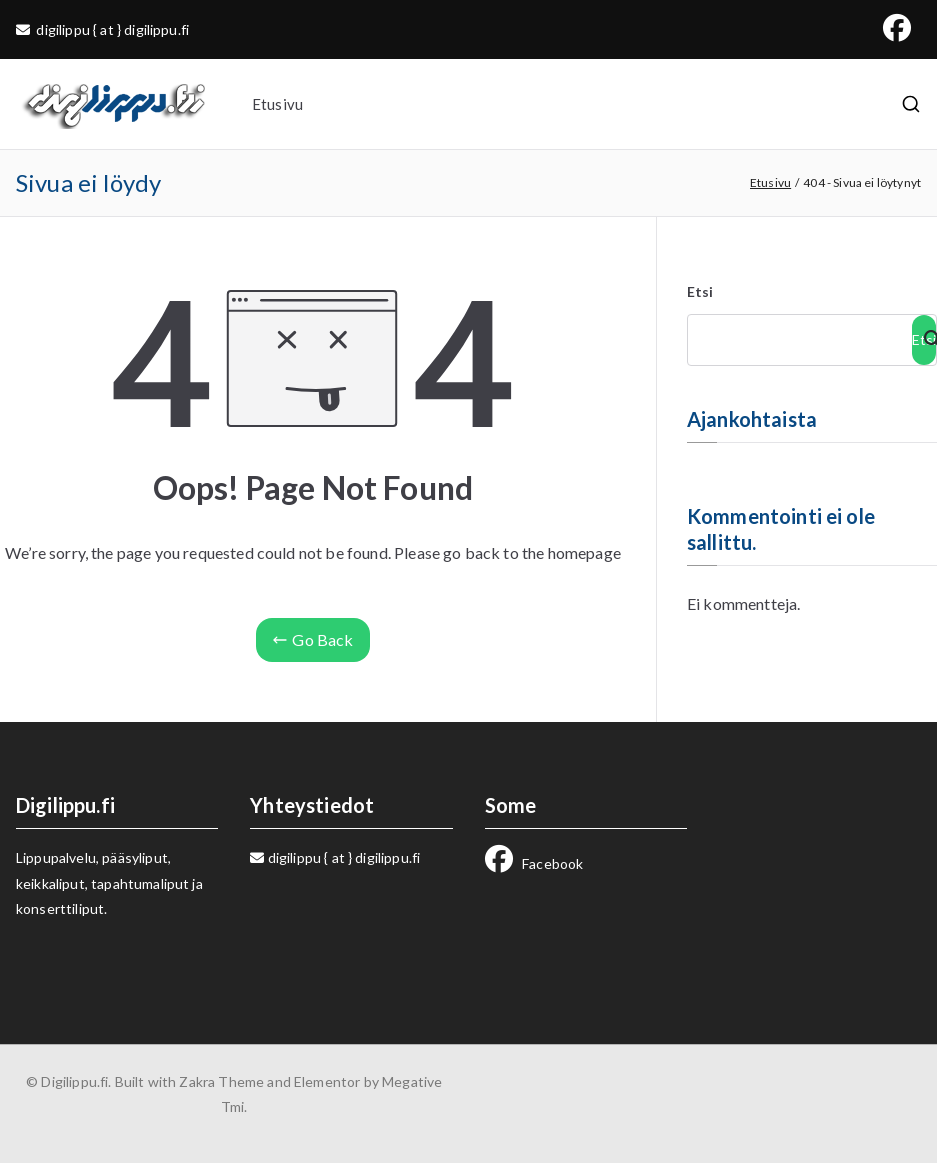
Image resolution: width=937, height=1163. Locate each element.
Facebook (534, 863)
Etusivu (277, 104)
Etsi (700, 291)
